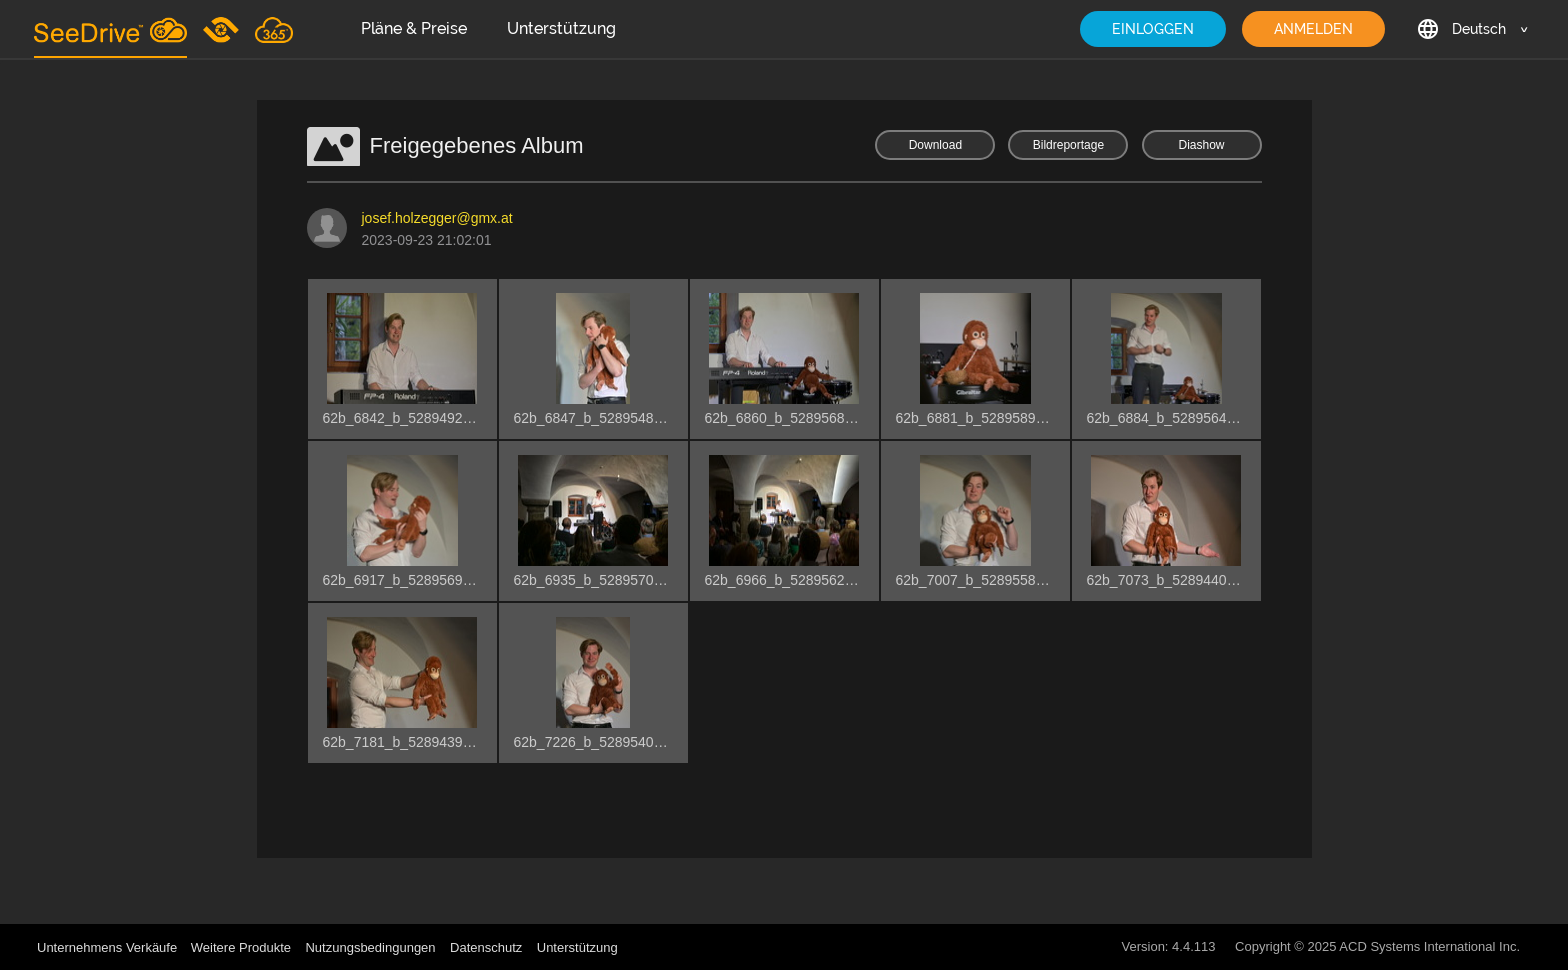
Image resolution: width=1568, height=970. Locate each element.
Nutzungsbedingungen (370, 947)
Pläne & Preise (414, 28)
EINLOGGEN (1153, 29)
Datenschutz (486, 947)
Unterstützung (561, 28)
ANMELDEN (1313, 29)
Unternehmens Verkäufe (109, 947)
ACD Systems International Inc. (1429, 946)
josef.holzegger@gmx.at (437, 218)
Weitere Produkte (241, 947)
